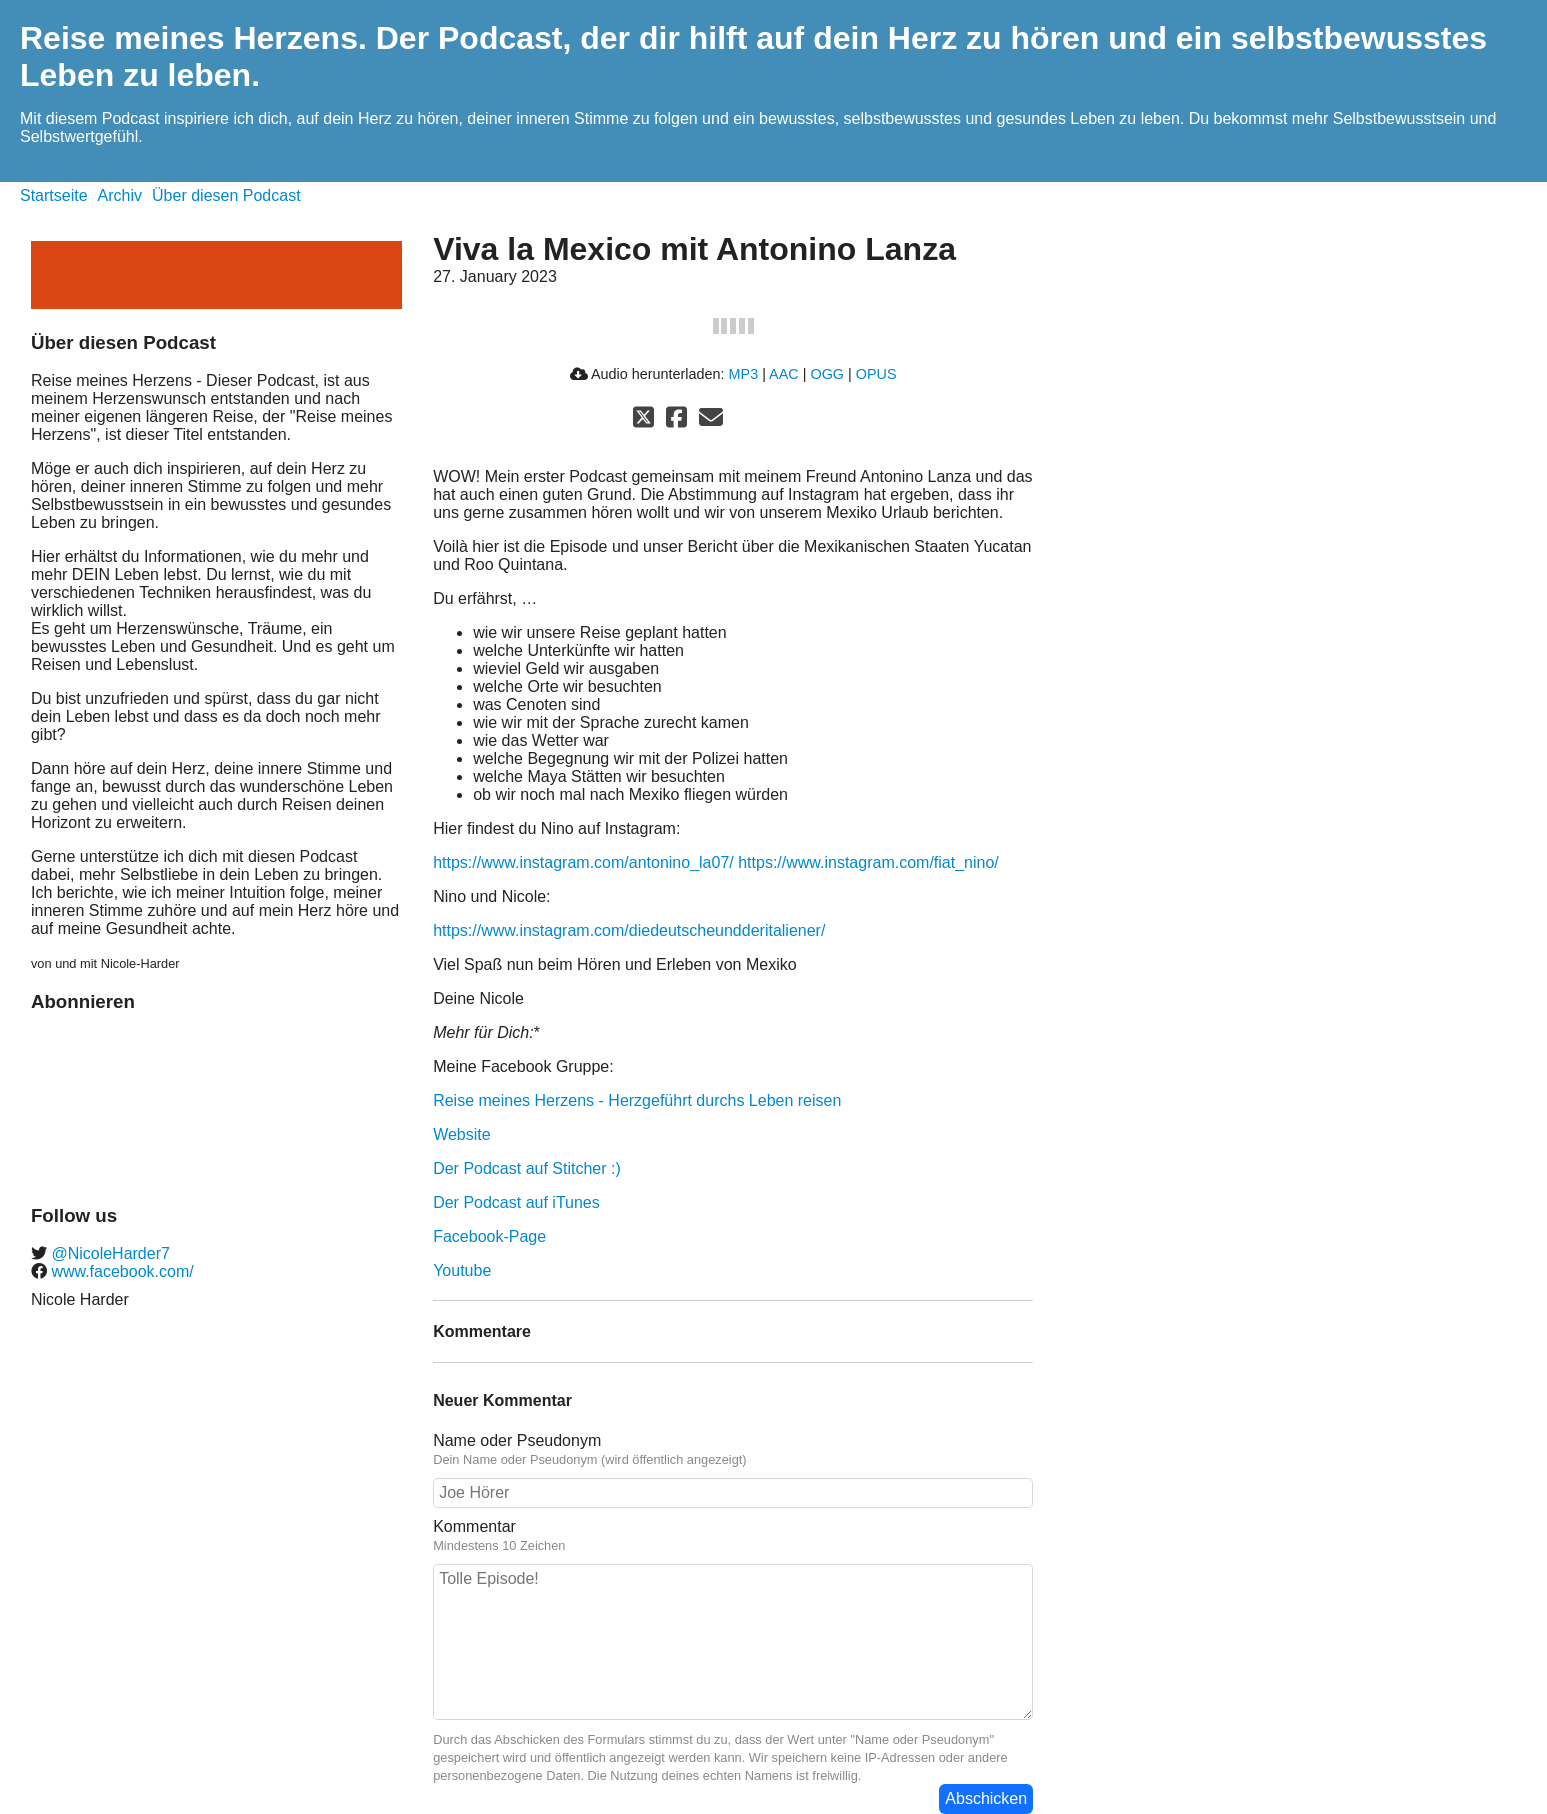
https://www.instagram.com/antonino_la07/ (583, 862)
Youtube (462, 1270)
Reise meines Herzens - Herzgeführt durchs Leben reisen (637, 1100)
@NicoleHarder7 (108, 1253)
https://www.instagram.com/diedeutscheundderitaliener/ (629, 930)
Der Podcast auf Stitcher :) (527, 1168)
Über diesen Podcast (226, 195)
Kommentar (474, 1526)
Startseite (54, 195)
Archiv (120, 195)
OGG (827, 374)
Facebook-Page (489, 1236)
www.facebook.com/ (120, 1271)
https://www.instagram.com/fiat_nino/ (868, 862)
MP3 (744, 374)
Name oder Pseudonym (517, 1440)
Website (462, 1134)
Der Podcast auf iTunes (516, 1202)
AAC (784, 374)
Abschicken (986, 1798)
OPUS (876, 374)
